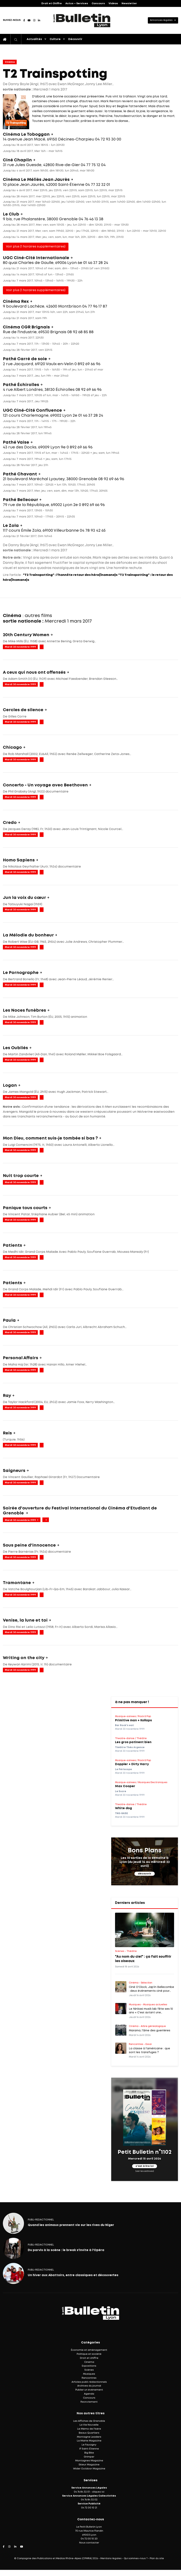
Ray (7, 1396)
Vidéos (113, 3)
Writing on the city (24, 1658)
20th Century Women (26, 635)
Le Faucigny (89, 2445)
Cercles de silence (23, 710)
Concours (98, 3)
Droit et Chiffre (51, 3)
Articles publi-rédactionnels (89, 2382)
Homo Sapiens (19, 860)
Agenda (89, 2394)
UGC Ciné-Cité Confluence (33, 410)
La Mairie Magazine (89, 2441)
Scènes (89, 2370)
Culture (55, 39)
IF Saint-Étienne (89, 2449)
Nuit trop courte (21, 1176)
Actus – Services (76, 3)
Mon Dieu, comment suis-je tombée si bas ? (51, 1138)
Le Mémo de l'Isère (89, 2429)
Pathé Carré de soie (25, 359)
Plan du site (157, 2558)
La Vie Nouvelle (89, 2425)
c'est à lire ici (145, 2166)
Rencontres (89, 2378)
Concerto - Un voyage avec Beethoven (46, 785)
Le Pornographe (21, 973)
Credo (10, 823)
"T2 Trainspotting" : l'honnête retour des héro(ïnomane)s (70, 575)
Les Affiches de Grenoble (89, 2421)
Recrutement (89, 2402)
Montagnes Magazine (89, 2461)
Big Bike (89, 2453)
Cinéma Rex (16, 302)
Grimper (89, 2457)
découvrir (144, 1874)
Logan (10, 1085)
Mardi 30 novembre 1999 (20, 647)
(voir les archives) (144, 2171)
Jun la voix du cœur (25, 898)
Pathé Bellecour (21, 500)
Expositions (89, 2366)
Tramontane (17, 1583)
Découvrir (75, 39)
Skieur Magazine (89, 2465)
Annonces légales (161, 20)
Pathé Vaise (16, 442)
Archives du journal (89, 2386)
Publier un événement (89, 2390)
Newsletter (129, 3)
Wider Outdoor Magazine (89, 2469)
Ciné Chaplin (18, 160)
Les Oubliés (16, 1048)
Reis (8, 1433)
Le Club (11, 214)
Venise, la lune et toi (26, 1620)
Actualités (34, 39)
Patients (13, 1245)
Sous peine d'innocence (30, 1545)
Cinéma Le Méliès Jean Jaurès (37, 180)
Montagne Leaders (89, 2437)
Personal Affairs (21, 1358)
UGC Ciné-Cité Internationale (36, 258)
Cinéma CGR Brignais (27, 327)
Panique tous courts (25, 1208)
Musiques (89, 2374)
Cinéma (10, 62)
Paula (10, 1320)
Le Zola (11, 526)
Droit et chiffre (89, 2358)
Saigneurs (14, 1471)
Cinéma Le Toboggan (27, 134)
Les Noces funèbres (25, 1010)
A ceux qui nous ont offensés (35, 672)
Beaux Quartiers (89, 2433)
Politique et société (89, 2354)
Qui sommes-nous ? (135, 2558)
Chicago (13, 747)
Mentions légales (111, 2558)
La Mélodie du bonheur (29, 935)
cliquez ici (98, 2492)
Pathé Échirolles (21, 385)
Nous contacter (89, 2543)
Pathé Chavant (20, 474)
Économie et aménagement (89, 2350)
